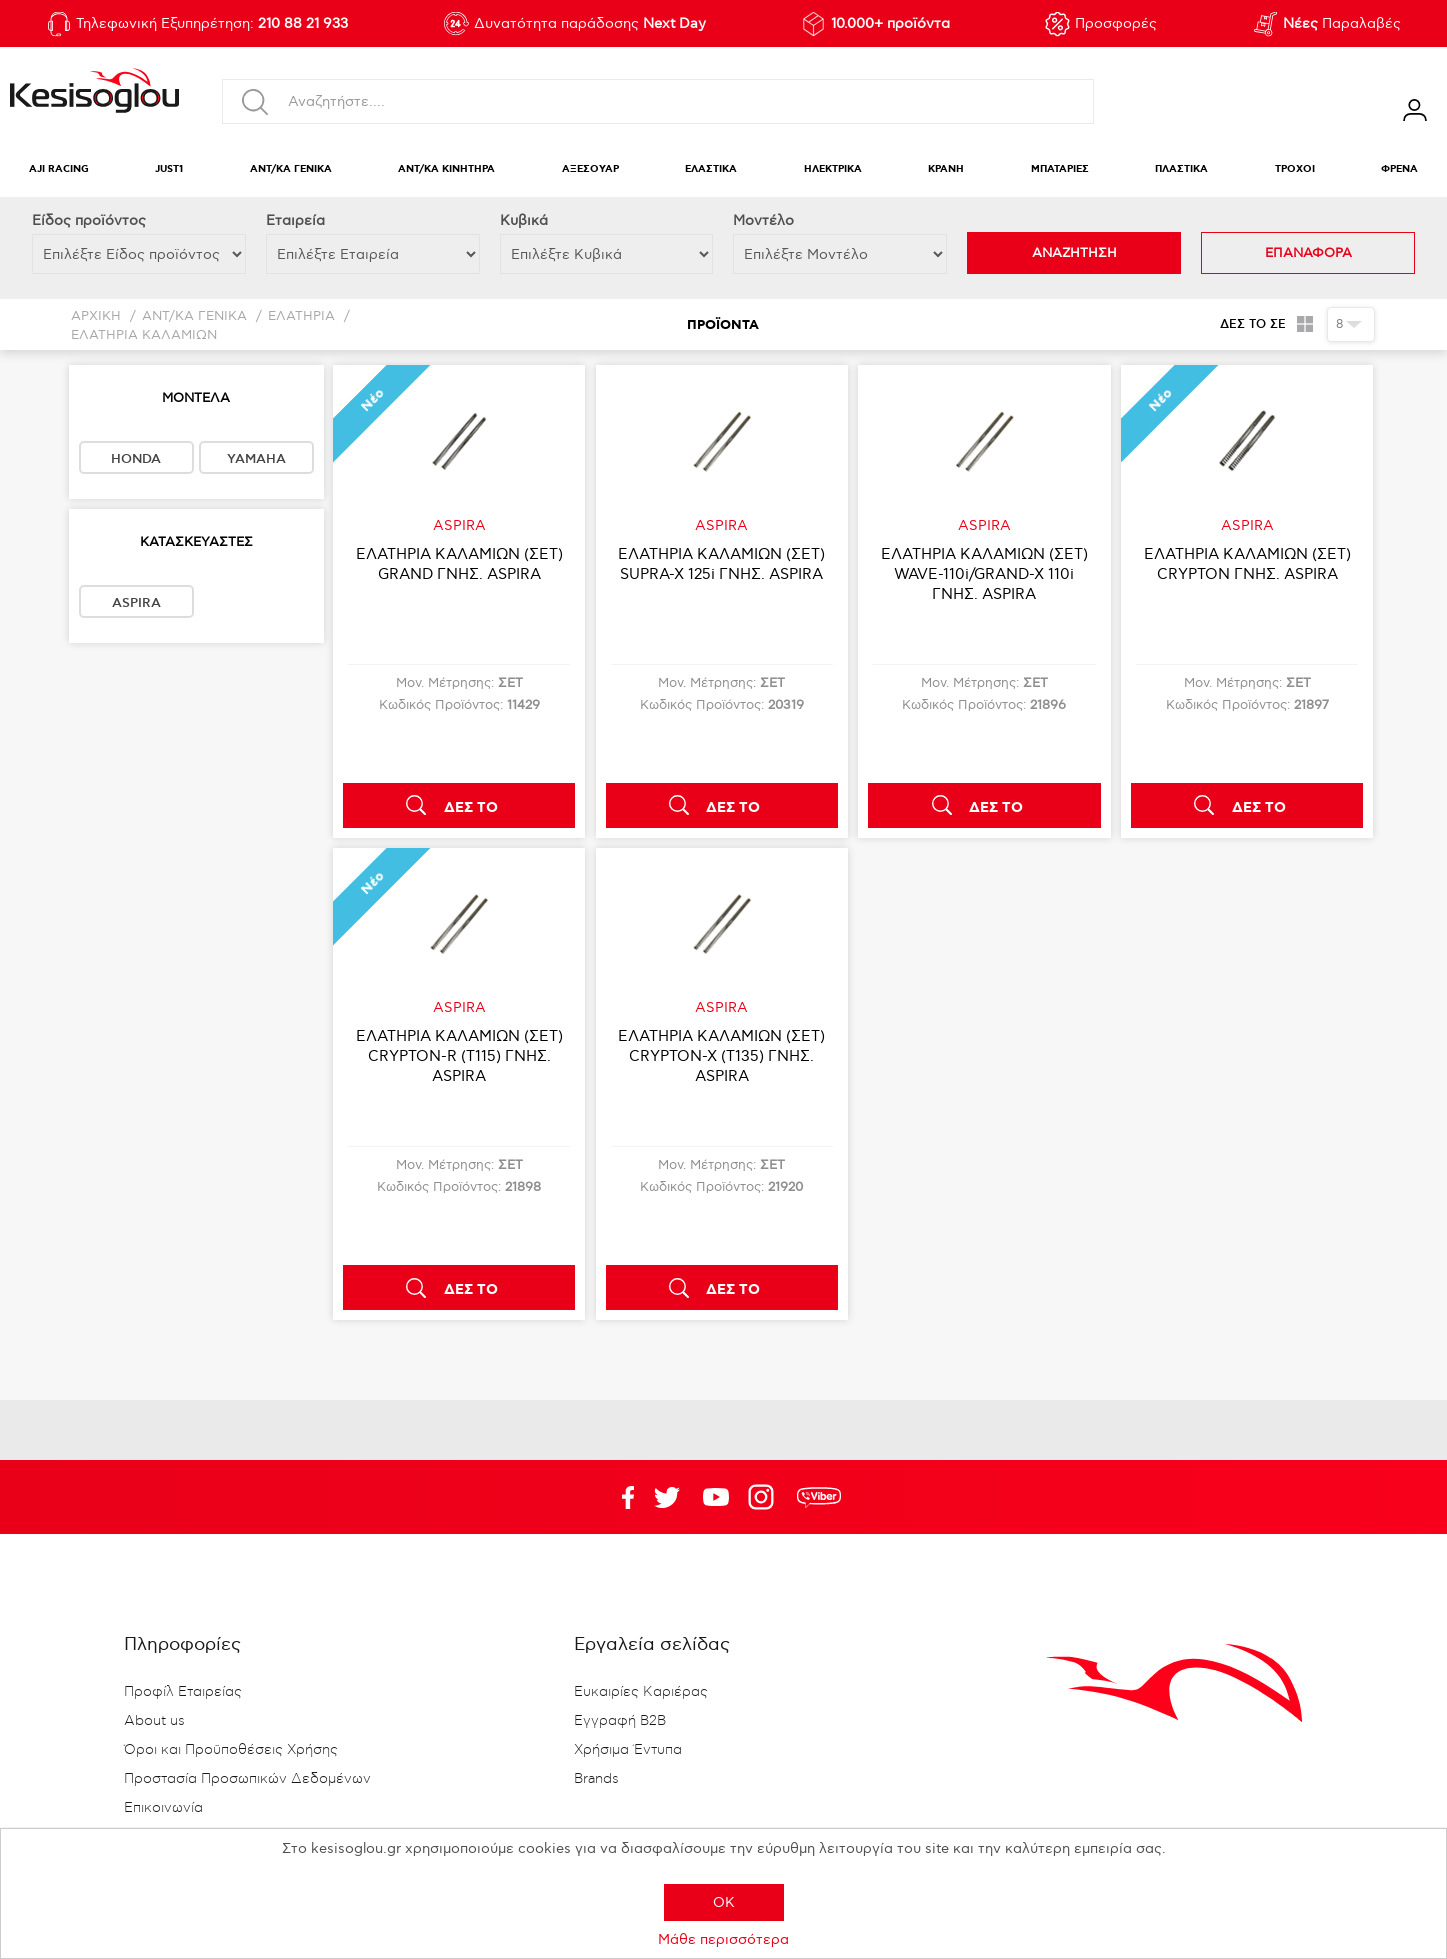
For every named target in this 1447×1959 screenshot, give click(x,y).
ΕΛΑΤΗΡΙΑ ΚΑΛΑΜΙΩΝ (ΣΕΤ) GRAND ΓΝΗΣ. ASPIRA (459, 564)
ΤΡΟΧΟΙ (1295, 169)
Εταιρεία (295, 220)
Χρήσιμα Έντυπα (628, 1750)
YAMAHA (256, 459)
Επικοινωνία (163, 1808)
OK (724, 1902)
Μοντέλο (763, 220)
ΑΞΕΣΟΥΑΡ (590, 169)
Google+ (765, 1497)
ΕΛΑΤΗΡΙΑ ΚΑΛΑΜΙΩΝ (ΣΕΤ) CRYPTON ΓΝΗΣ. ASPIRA (1247, 564)
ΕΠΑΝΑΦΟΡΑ (1308, 253)
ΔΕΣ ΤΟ (471, 808)
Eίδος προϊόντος (89, 220)
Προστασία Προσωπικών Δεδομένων (247, 1779)
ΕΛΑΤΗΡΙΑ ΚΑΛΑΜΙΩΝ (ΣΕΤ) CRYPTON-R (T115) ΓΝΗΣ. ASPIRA (459, 1056)
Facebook (618, 1497)
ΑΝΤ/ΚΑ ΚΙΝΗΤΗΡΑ (446, 169)
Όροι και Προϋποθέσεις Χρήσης (231, 1750)
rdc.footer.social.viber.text (819, 1497)
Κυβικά (524, 220)
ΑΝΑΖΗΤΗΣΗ (1074, 253)
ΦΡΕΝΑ (1399, 169)
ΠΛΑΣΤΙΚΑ (1181, 169)
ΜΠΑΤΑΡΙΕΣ (1060, 169)
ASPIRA (136, 603)
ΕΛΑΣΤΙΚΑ (711, 169)
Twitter (716, 1497)
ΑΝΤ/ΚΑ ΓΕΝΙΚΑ (291, 169)
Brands (596, 1779)
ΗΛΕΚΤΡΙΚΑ (833, 169)
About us (154, 1721)
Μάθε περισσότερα (723, 1939)
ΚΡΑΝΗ (946, 169)
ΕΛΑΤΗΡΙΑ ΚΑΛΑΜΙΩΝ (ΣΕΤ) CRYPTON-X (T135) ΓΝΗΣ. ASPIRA (721, 1056)
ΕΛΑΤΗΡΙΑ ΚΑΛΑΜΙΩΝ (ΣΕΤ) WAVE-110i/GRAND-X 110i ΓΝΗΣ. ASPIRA (984, 574)
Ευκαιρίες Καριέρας (641, 1692)
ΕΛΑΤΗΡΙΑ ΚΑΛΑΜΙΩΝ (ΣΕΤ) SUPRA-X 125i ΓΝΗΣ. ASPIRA (721, 564)
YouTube (667, 1497)
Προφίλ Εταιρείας (183, 1692)
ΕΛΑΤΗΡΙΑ (301, 316)
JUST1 (169, 169)
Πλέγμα (1304, 324)
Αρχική (96, 316)
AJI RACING (59, 169)
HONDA (136, 459)
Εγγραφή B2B (620, 1721)
